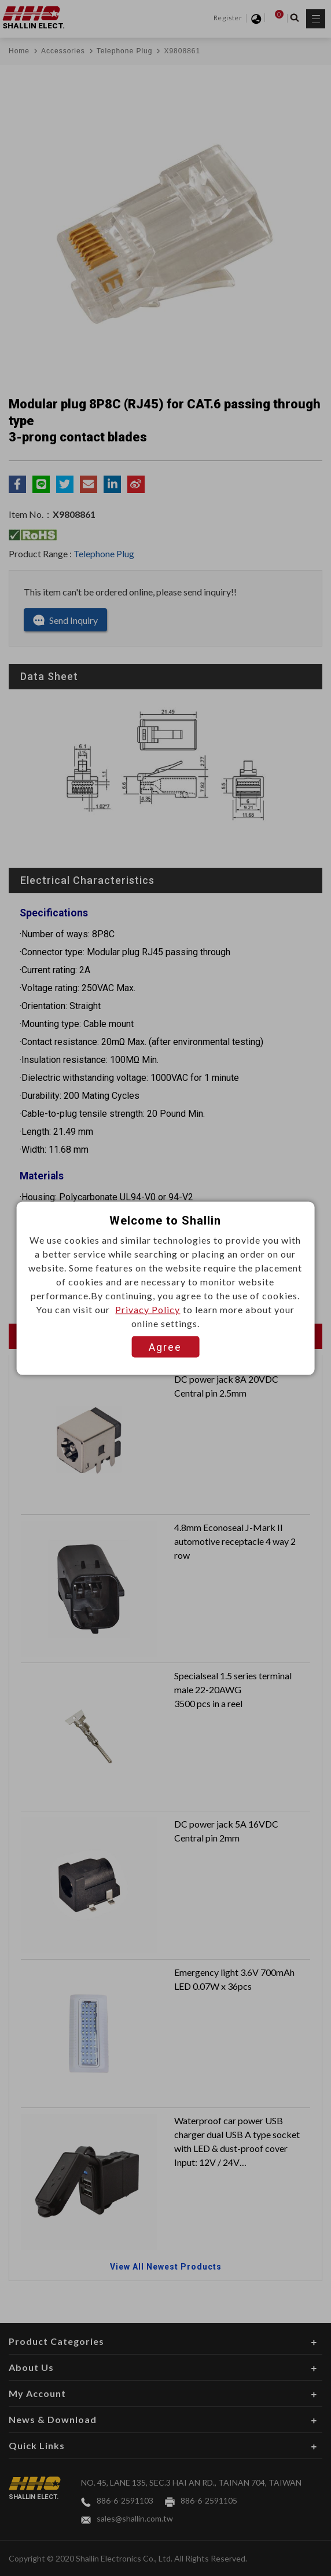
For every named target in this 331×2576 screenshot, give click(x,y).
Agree (165, 1346)
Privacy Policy (147, 1308)
